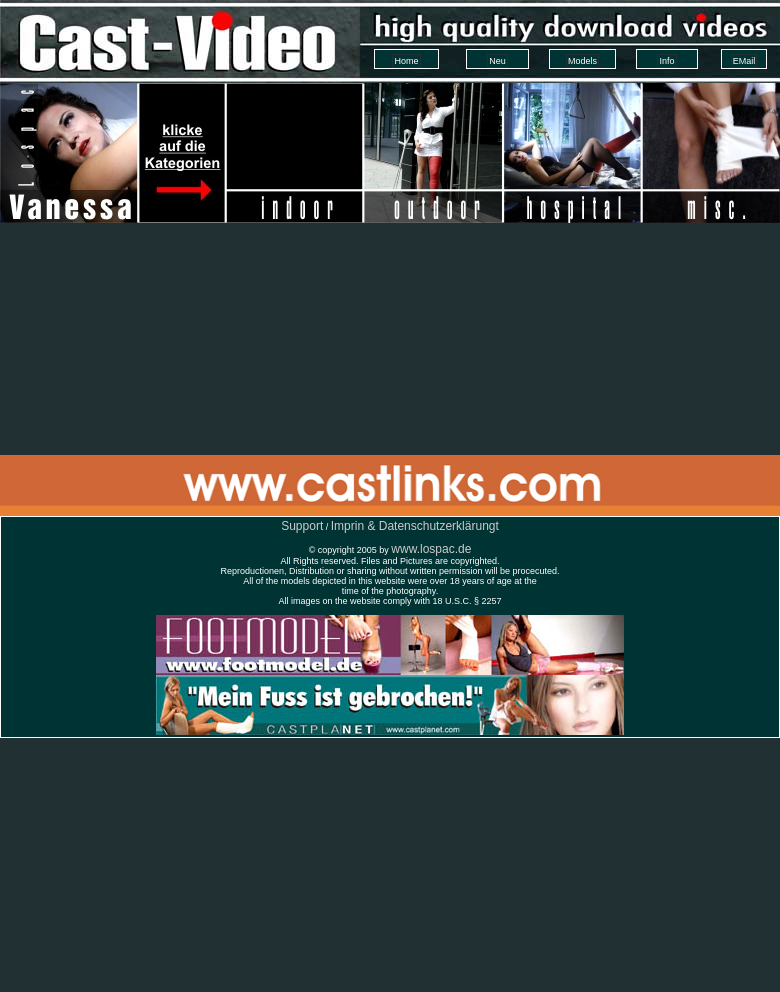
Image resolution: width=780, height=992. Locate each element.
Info (666, 61)
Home (406, 61)
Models (582, 61)
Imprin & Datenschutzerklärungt (415, 526)
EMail (744, 61)
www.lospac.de (431, 549)
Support (302, 526)
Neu (497, 61)
